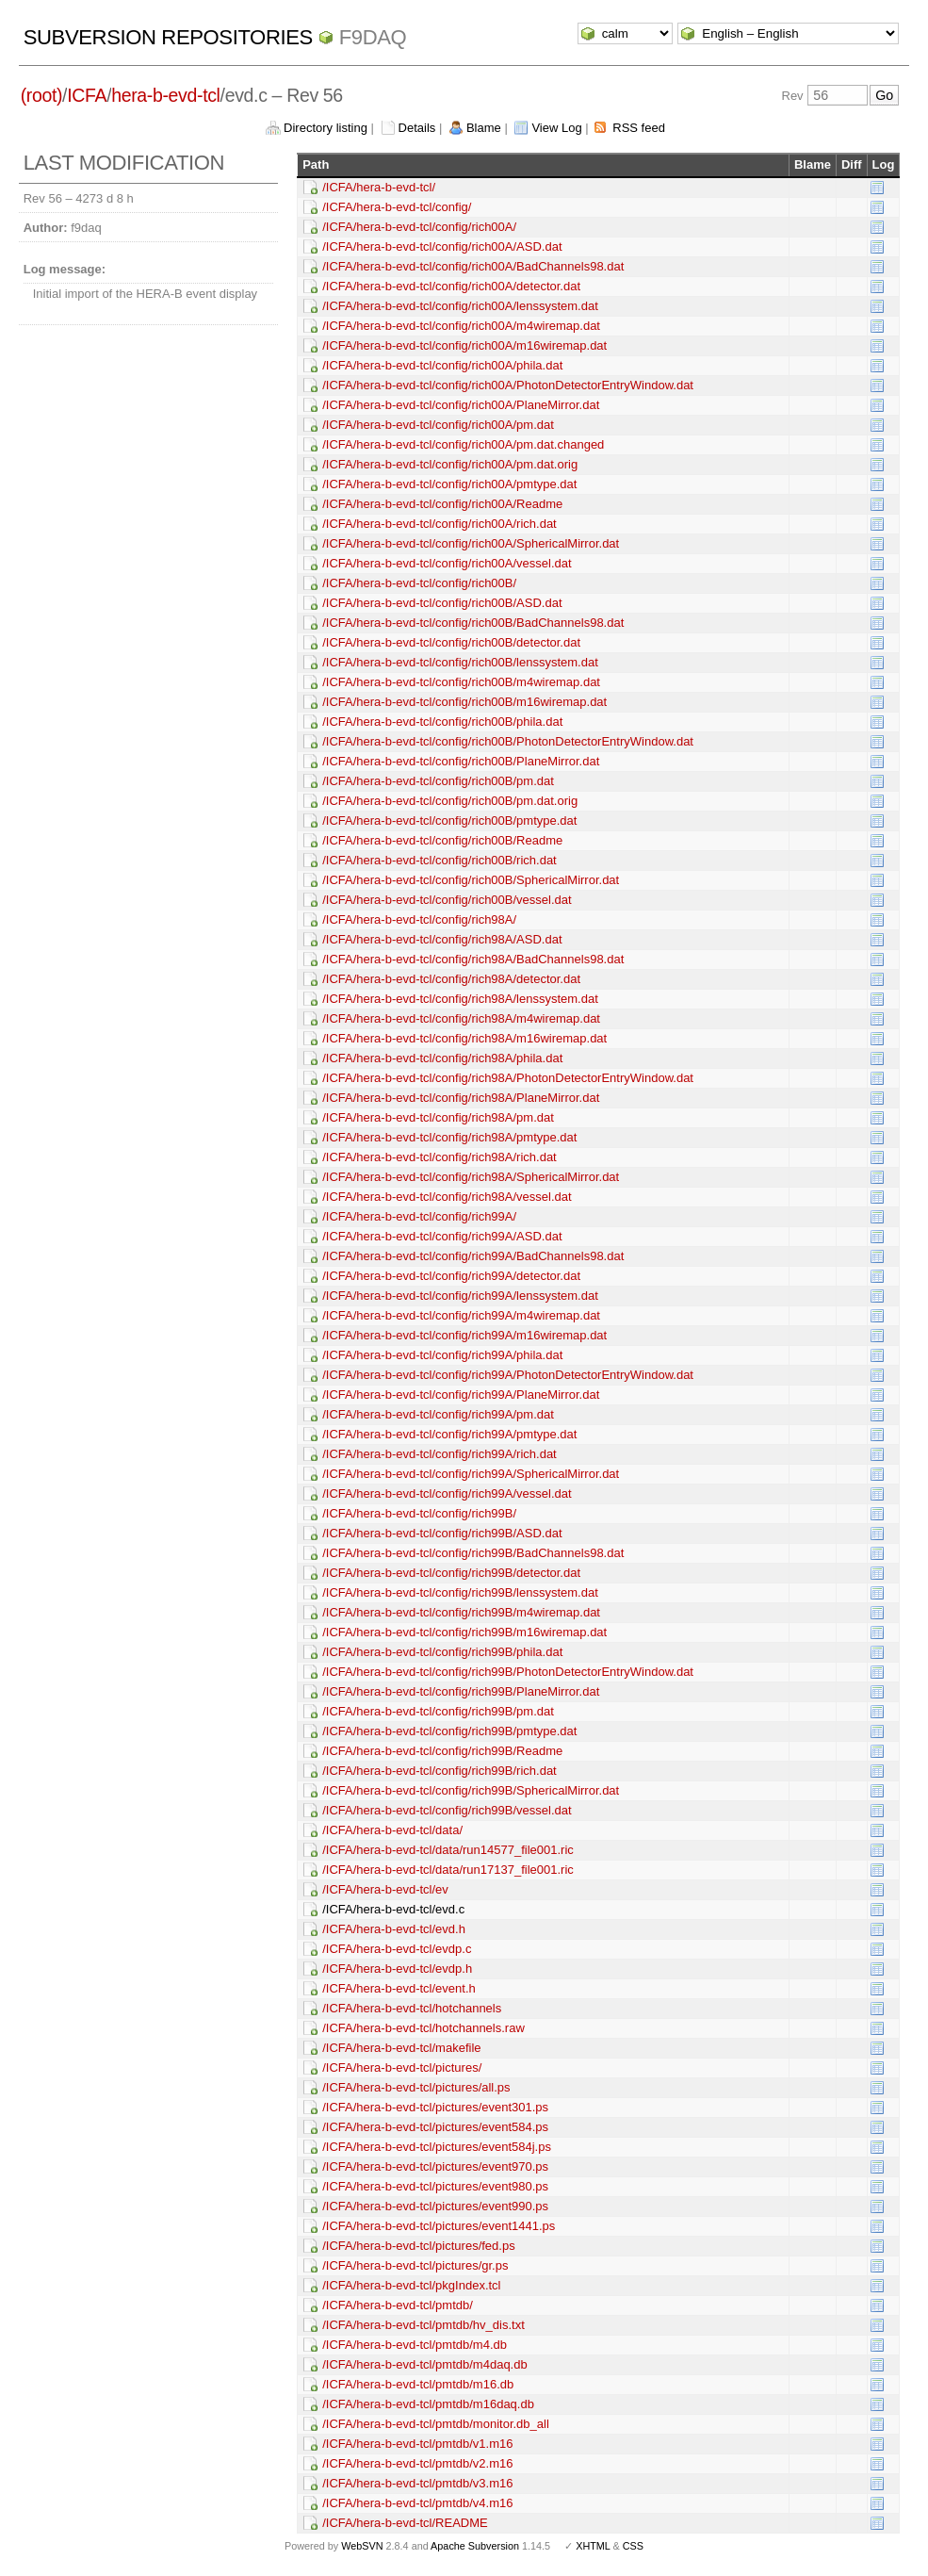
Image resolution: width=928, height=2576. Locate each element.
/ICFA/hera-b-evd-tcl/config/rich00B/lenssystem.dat (460, 662)
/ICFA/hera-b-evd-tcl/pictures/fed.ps (418, 2246)
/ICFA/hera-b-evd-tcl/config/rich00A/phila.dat (442, 365)
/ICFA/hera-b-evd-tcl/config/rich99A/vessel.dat (446, 1493)
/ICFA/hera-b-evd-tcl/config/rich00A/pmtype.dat (449, 484)
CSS (633, 2545)
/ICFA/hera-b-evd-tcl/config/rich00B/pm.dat (438, 781)
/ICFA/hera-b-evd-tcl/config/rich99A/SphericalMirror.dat (470, 1474)
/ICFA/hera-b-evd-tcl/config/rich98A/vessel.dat (446, 1197)
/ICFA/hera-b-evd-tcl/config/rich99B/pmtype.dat (449, 1731)
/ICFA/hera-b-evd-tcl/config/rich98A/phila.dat (442, 1058)
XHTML (593, 2545)
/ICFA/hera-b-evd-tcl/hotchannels (411, 2008)
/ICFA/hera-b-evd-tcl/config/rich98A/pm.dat (438, 1117)
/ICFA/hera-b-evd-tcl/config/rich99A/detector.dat (451, 1276)
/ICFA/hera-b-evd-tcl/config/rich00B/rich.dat (439, 860)
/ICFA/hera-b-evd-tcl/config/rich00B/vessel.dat (446, 900)
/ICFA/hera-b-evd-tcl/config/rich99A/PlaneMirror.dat (460, 1394)
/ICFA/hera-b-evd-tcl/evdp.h (397, 1968)
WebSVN (362, 2545)
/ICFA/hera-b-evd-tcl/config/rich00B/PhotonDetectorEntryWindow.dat (507, 741)
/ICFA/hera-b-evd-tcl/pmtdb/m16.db (417, 2384)
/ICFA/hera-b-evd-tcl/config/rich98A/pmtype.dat (449, 1137)
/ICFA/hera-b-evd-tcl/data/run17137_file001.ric (448, 1869)
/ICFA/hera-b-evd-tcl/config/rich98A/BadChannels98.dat (473, 959)
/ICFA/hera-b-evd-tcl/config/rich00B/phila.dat (442, 721)
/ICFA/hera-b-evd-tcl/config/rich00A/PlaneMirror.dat (460, 405)
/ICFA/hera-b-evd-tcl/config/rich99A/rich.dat (439, 1454)
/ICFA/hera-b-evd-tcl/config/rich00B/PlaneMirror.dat (460, 761)
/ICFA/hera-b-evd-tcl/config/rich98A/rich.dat (439, 1157)
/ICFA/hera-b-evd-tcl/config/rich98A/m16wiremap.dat (464, 1038)
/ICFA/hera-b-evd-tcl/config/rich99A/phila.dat (442, 1355)
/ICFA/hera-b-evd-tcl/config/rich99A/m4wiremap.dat (461, 1315)
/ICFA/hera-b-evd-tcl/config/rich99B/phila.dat (442, 1652)
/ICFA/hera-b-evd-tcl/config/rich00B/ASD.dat (442, 603)
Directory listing (325, 128)
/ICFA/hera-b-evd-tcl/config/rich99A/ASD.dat (442, 1236)
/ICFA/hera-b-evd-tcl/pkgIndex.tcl (411, 2285)
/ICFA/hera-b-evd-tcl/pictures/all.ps (416, 2087)
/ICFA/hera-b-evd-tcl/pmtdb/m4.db (414, 2345)
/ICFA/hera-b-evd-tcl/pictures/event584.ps (435, 2127)
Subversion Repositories (168, 37)
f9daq (373, 37)
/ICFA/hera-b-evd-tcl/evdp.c (396, 1949)
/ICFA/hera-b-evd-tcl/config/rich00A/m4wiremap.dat (461, 326)
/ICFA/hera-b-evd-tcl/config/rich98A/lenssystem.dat (460, 999)
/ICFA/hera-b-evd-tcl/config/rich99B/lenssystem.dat (460, 1592)
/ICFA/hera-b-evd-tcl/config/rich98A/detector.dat (451, 979)
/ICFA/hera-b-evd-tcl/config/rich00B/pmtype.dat (449, 820)
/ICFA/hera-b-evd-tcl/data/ (392, 1830)
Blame (483, 128)
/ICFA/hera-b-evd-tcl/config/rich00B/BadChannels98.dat (473, 622)
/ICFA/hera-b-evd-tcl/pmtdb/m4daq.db (425, 2364)
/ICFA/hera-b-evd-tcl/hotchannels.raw (423, 2028)
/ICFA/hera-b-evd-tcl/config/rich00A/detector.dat (451, 286)
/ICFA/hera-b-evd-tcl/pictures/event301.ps (435, 2107)
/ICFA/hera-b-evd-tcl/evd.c (393, 1909)
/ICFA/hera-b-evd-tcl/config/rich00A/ (419, 227)
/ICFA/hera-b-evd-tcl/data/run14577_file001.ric (448, 1850)
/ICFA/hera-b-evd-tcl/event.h (399, 1988)
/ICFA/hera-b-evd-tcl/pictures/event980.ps (435, 2186)
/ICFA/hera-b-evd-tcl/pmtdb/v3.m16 (417, 2483)
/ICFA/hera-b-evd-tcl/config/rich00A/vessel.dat (446, 563)
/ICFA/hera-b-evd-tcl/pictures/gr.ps (415, 2265)
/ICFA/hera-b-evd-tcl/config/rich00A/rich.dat (439, 524)
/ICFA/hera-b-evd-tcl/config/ (396, 207)
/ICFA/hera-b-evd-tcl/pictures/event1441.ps (438, 2226)
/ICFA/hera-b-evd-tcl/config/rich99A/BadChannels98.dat (473, 1256)
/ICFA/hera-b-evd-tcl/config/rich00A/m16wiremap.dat (464, 345)
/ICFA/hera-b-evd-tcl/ (378, 187)
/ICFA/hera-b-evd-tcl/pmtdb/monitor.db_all (435, 2424)
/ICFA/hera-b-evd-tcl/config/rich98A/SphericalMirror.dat (470, 1177)
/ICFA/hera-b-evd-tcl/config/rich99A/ (419, 1216)
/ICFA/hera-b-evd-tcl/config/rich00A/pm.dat (438, 425)
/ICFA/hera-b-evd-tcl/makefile (401, 2048)
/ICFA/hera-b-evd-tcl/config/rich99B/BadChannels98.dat (473, 1553)
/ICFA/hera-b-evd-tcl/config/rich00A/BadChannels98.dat (473, 266)
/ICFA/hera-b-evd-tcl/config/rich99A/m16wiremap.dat (464, 1335)
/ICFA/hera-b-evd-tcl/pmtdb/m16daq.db (428, 2404)
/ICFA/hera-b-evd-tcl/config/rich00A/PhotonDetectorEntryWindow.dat (507, 385)
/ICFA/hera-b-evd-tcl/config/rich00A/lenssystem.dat (460, 306)
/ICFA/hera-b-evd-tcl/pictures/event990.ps (435, 2206)
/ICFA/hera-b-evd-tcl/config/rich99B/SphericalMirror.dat (470, 1790)
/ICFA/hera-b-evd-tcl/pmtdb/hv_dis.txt (423, 2325)
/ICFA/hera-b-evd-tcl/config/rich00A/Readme (442, 504)
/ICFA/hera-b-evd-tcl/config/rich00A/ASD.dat (442, 246)
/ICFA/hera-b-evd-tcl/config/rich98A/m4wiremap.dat (461, 1018)
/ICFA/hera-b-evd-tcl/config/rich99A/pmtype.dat (449, 1434)
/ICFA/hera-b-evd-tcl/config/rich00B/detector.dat (451, 642)
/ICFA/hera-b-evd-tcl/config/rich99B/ (419, 1513)
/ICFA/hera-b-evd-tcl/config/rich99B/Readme (442, 1751)
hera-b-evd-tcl (165, 95)
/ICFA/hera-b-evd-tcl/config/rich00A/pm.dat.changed (463, 444)
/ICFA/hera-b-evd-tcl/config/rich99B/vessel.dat (446, 1810)
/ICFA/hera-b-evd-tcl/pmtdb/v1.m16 (417, 2444)
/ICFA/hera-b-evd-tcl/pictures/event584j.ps (436, 2147)
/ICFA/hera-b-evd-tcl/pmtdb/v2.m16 (417, 2463)
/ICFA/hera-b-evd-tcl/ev (385, 1889)
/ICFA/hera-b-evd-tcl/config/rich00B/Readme (442, 840)
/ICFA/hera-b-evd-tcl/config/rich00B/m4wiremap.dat (461, 682)
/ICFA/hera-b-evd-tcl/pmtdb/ (397, 2305)
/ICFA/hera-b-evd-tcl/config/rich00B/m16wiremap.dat (464, 702)
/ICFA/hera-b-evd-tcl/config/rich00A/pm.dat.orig (450, 464)
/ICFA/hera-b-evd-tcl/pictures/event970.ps (435, 2166)
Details (417, 128)
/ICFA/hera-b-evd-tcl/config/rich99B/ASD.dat (442, 1533)
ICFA (86, 95)
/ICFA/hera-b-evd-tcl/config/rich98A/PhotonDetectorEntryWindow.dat (507, 1078)
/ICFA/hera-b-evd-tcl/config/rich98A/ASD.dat (442, 939)
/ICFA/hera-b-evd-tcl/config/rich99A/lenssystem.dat (460, 1295)
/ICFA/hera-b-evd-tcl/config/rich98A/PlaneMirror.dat (460, 1098)
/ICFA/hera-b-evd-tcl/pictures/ (401, 2067)
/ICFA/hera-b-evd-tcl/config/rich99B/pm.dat (438, 1711)
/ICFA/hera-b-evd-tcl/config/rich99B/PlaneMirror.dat (460, 1691)
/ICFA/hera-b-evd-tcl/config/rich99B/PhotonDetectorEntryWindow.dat (507, 1672)
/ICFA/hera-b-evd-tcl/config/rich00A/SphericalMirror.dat (470, 543)
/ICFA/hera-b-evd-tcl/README (405, 2523)
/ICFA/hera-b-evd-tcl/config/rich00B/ (419, 583)
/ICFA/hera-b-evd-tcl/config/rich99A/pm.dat (438, 1414)
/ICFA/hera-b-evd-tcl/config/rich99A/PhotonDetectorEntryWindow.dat (507, 1375)
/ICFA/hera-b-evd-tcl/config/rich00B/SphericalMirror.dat (470, 880)
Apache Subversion (475, 2545)
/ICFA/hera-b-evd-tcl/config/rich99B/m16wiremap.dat (464, 1632)
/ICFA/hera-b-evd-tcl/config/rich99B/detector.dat (451, 1573)
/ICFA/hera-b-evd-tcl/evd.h (393, 1929)
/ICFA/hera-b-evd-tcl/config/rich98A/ (419, 919)
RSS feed (638, 128)
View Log (556, 128)
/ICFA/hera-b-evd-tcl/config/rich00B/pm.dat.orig (450, 801)
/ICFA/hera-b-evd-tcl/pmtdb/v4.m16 (417, 2503)
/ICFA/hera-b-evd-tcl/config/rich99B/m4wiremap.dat (461, 1612)
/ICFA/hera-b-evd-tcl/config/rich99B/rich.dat (439, 1771)
